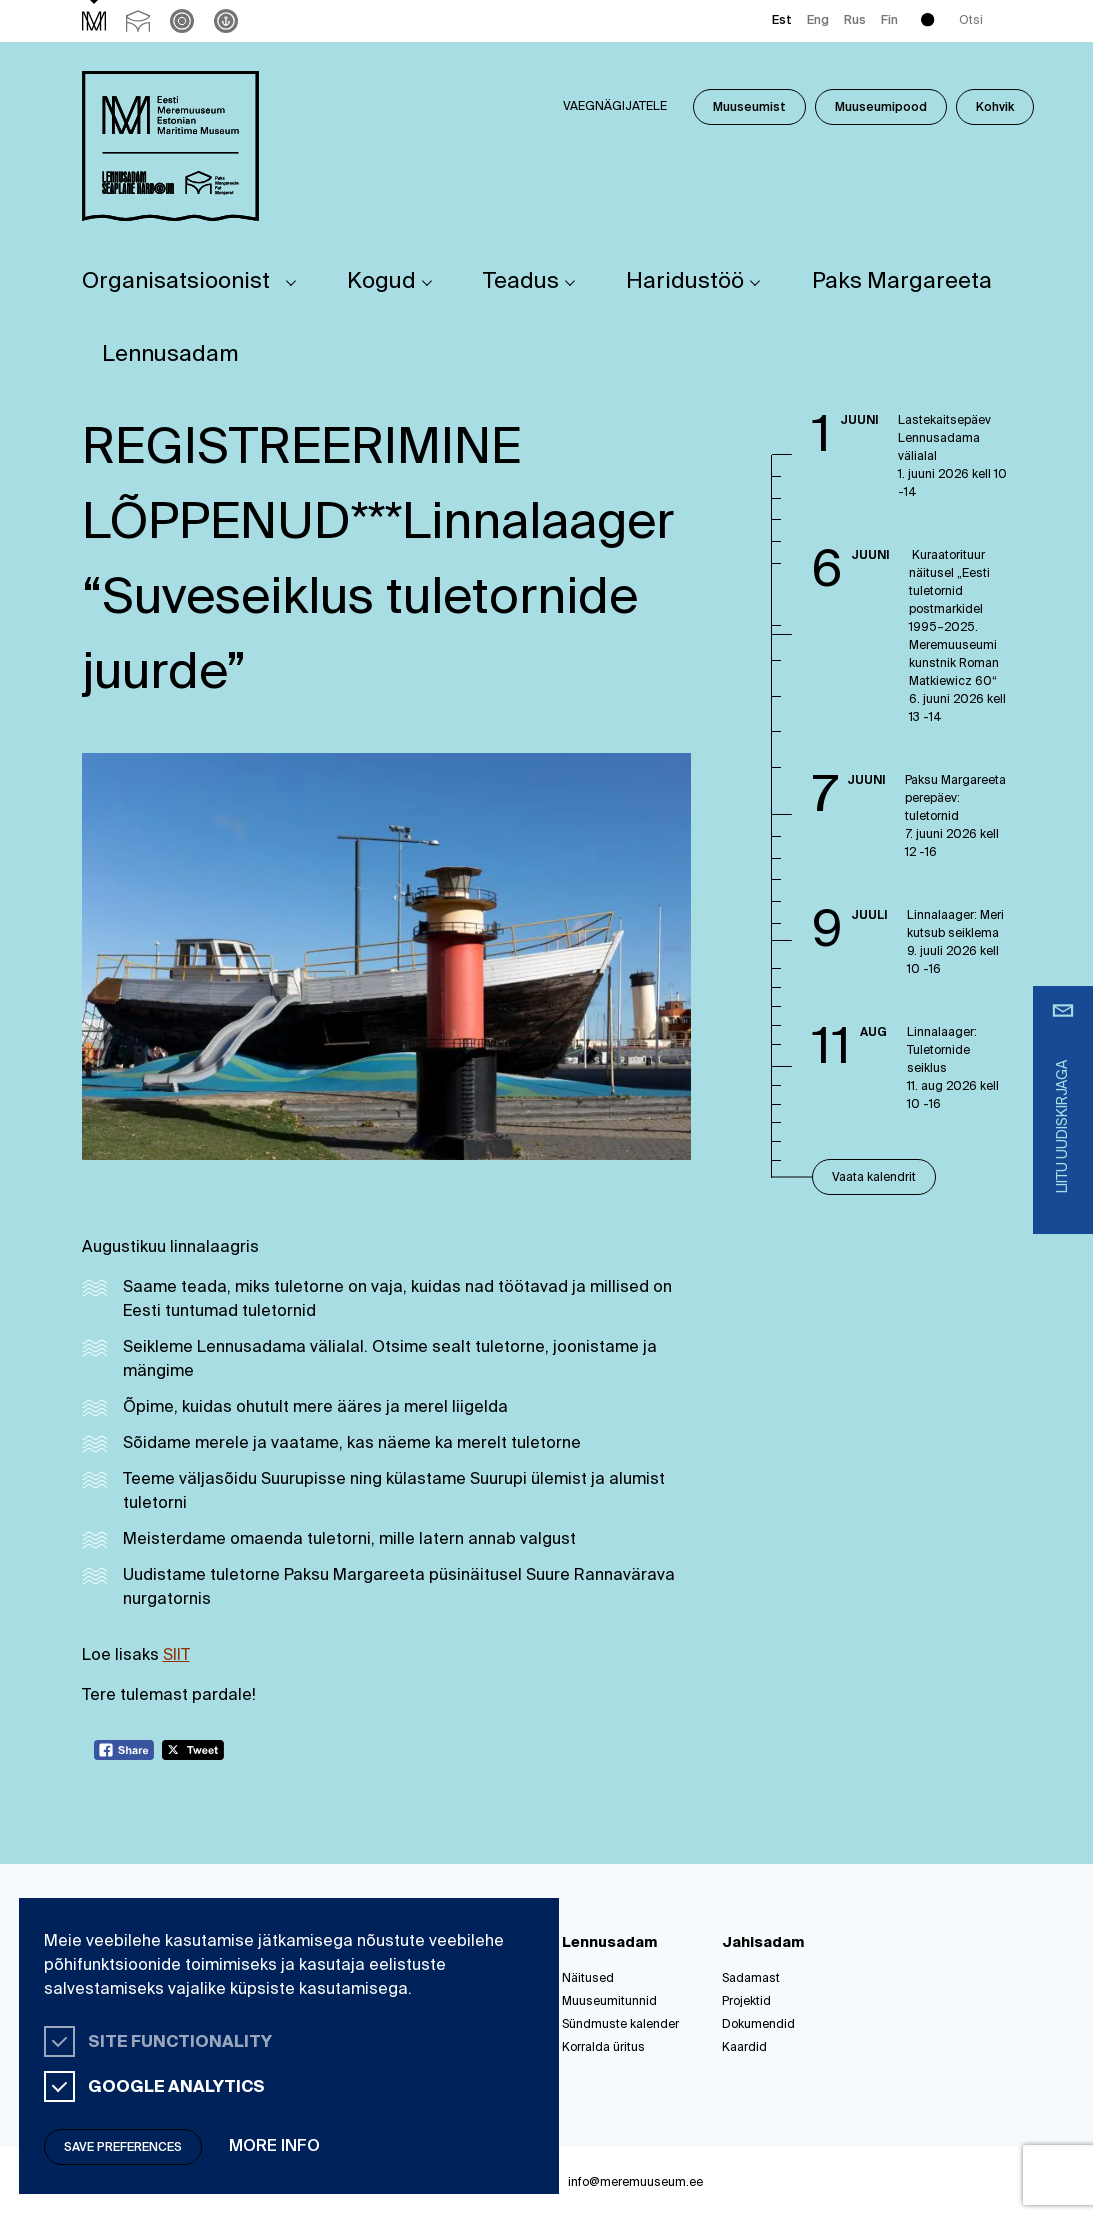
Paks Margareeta (902, 282)
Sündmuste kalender (620, 2025)
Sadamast (751, 1979)
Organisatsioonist (176, 282)
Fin (889, 21)
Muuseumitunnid (609, 2002)
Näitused (588, 1979)
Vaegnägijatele (615, 107)
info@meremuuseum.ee (635, 2183)
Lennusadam (170, 355)
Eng (818, 21)
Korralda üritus (603, 2048)
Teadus (521, 282)
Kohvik (995, 108)
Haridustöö (685, 282)
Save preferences (123, 2148)
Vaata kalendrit (874, 1178)
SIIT (176, 1656)
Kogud (381, 282)
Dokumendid (758, 2025)
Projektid (746, 2002)
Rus (855, 21)
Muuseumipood (881, 108)
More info (274, 2147)
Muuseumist (749, 108)
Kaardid (744, 2048)
